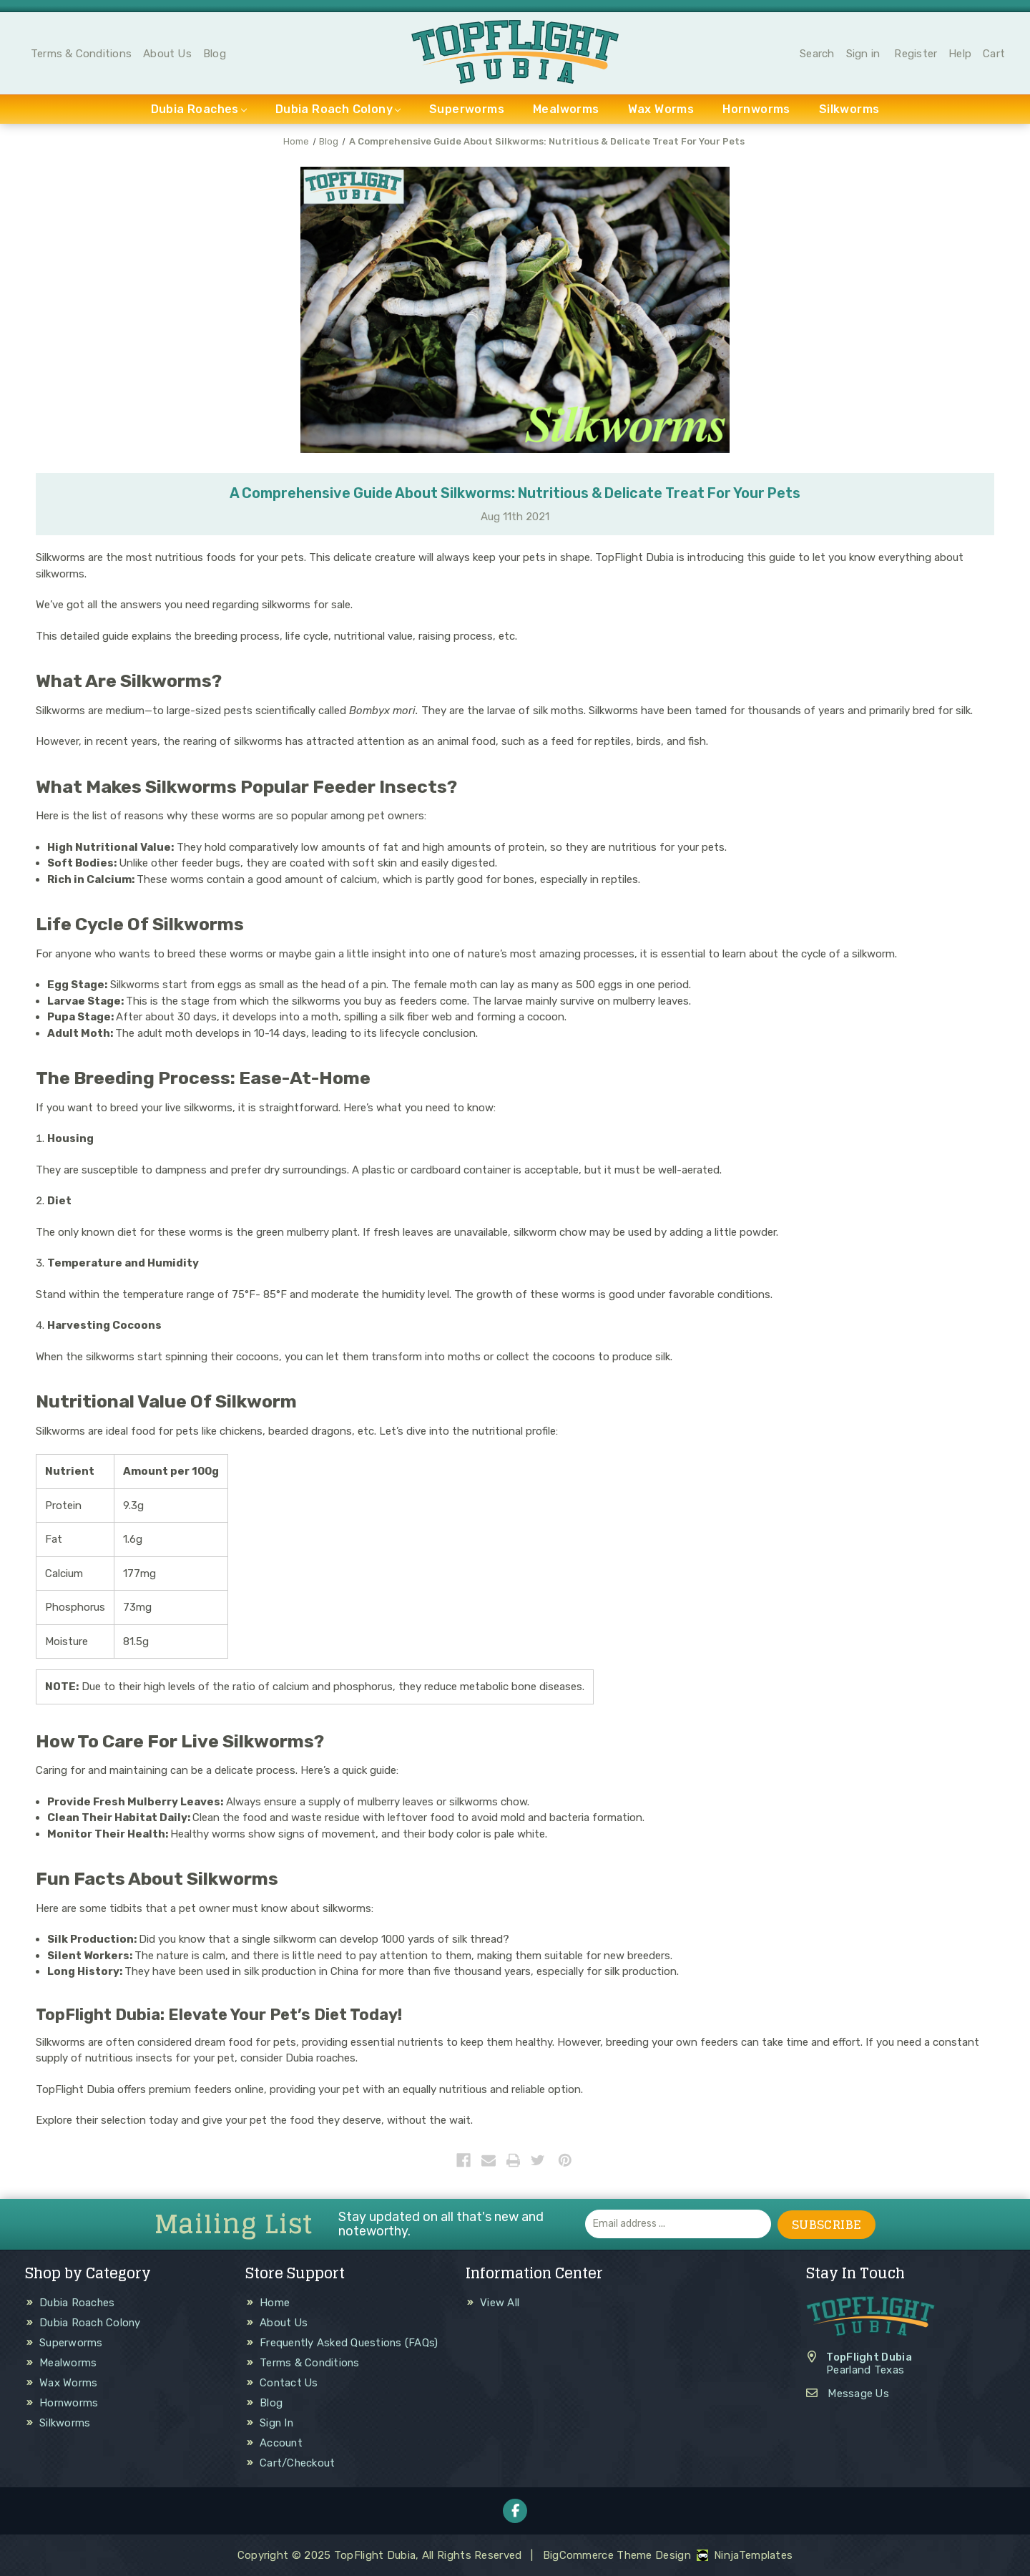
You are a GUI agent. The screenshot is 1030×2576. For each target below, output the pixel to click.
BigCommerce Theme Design (617, 2555)
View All (499, 2302)
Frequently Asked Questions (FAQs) (350, 2342)
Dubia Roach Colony (338, 110)
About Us (167, 54)
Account (281, 2442)
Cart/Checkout (298, 2463)
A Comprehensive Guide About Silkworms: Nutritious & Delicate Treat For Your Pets (515, 494)
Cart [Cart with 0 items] (994, 54)
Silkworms (849, 110)
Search (817, 54)
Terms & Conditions (81, 54)
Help (959, 54)
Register (915, 54)
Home (275, 2302)
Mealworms (566, 110)
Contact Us (290, 2382)
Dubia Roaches (199, 110)
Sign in (863, 54)
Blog (214, 54)
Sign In (277, 2422)
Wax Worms (661, 110)
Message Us (859, 2392)
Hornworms (756, 110)
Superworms (466, 110)
